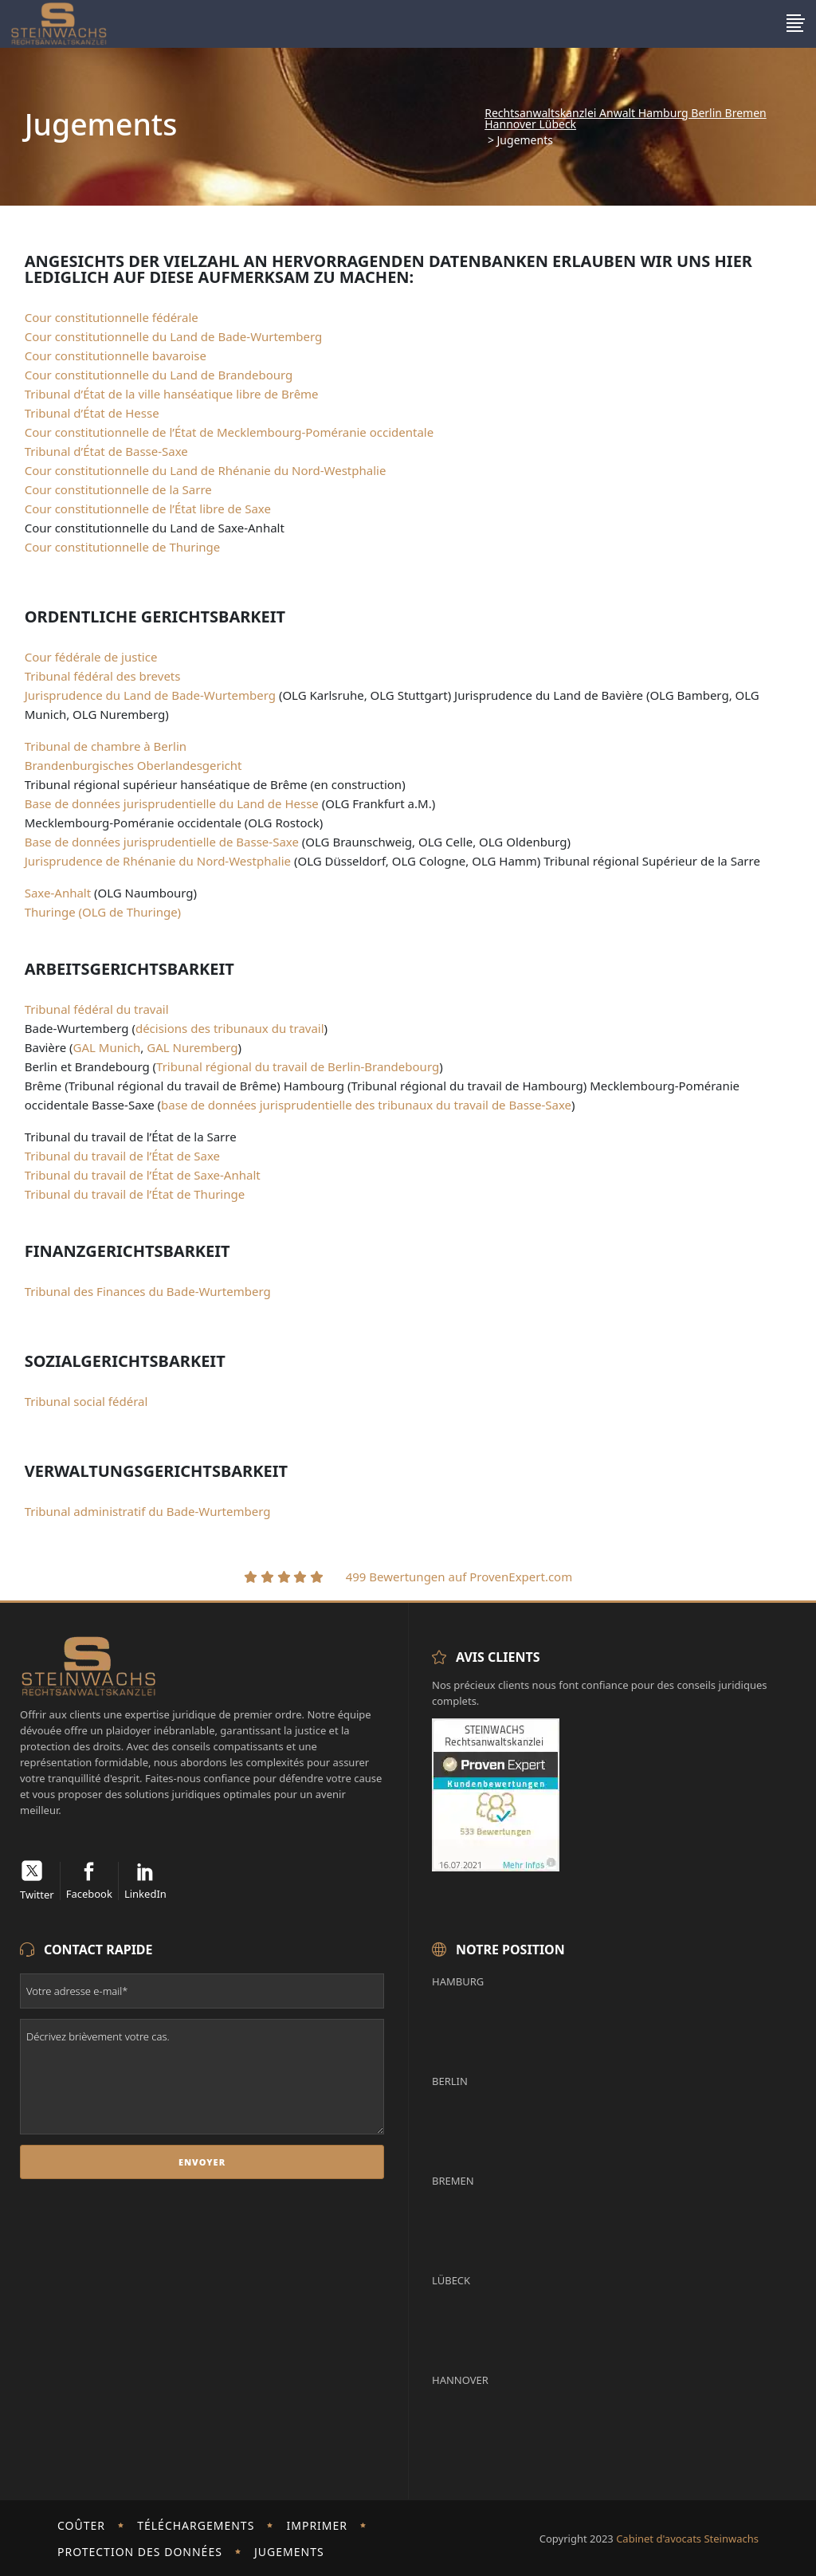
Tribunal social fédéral (86, 1401)
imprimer (317, 2525)
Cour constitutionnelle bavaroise (115, 355)
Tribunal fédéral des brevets (103, 676)
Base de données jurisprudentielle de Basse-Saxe (162, 842)
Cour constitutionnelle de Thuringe (123, 547)
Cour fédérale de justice (91, 657)
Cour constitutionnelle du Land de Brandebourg (159, 375)
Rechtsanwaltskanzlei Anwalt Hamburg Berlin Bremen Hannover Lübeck (625, 119)
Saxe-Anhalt (58, 893)
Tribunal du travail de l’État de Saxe (122, 1156)
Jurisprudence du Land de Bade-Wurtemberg (150, 695)
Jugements (289, 2551)
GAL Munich (107, 1047)
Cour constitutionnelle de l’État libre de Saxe (148, 508)
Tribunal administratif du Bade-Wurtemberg (148, 1511)
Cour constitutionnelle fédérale (111, 317)
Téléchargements (195, 2525)
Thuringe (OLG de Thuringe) (103, 912)
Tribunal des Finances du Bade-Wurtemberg (148, 1291)
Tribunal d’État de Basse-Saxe (106, 451)
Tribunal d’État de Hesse (92, 413)
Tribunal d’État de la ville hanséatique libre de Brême (172, 394)
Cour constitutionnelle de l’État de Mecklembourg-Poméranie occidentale (229, 432)
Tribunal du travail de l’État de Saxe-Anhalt (143, 1175)
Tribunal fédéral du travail (97, 1009)
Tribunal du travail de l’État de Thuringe (135, 1194)
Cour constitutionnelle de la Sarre (118, 489)
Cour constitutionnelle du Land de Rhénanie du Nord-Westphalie (205, 470)
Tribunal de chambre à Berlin (105, 746)
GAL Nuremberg (192, 1047)
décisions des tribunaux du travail (229, 1028)
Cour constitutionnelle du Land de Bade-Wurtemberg (174, 336)
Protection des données (139, 2551)
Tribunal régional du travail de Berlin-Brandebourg (297, 1066)
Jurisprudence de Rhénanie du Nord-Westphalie (158, 861)
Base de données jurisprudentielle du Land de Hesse (172, 803)
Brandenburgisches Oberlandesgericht (133, 765)
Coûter (81, 2525)
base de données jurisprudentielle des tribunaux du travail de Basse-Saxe (366, 1105)
